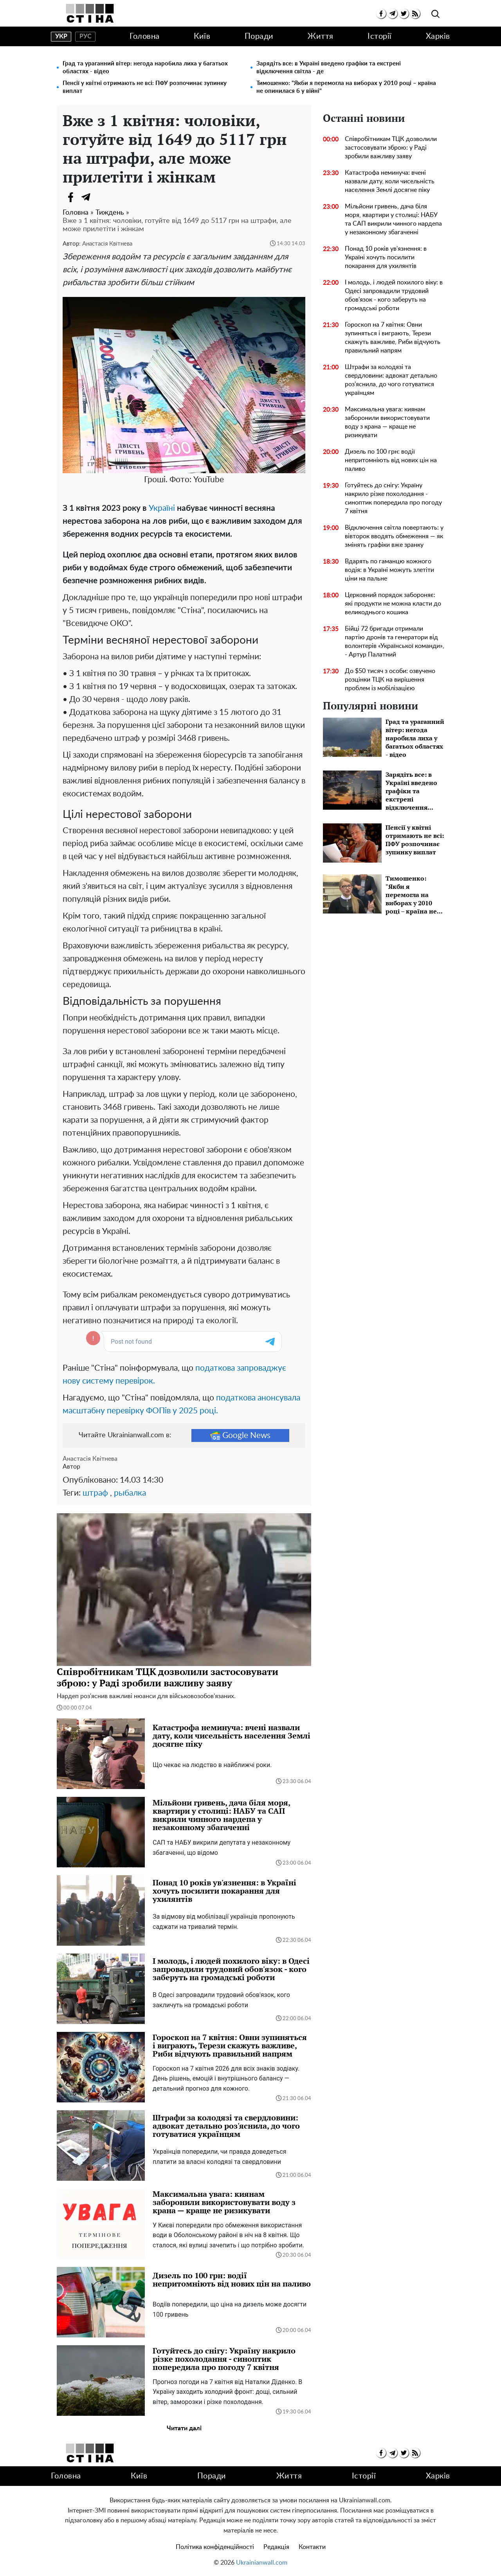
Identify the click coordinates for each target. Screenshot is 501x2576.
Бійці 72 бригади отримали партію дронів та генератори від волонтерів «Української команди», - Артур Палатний (394, 642)
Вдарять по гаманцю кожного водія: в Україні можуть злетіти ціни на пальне (389, 570)
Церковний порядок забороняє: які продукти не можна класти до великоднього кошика (393, 603)
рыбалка (130, 1493)
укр (61, 36)
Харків (438, 36)
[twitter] (404, 13)
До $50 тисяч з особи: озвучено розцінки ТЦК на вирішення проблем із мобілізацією (390, 679)
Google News (240, 1435)
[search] (435, 14)
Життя (320, 36)
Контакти (312, 2547)
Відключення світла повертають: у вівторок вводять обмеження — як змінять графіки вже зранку (394, 536)
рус (85, 36)
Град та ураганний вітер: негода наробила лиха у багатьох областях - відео (145, 67)
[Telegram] (86, 197)
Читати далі (184, 2428)
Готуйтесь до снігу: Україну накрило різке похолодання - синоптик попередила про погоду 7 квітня (393, 498)
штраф (95, 1493)
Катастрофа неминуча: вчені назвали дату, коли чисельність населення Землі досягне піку (389, 181)
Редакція (276, 2547)
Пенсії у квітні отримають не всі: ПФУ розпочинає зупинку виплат (145, 87)
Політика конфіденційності (215, 2547)
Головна (145, 36)
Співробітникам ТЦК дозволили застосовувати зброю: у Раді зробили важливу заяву (391, 147)
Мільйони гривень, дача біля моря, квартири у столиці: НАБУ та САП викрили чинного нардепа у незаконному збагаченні (393, 219)
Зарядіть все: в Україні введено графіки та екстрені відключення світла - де (328, 67)
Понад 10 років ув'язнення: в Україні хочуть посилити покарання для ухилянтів (386, 257)
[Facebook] (70, 197)
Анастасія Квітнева (107, 244)
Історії (380, 36)
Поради (259, 36)
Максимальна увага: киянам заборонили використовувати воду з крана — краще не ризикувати (387, 422)
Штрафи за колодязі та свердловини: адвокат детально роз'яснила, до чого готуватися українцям (391, 380)
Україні (162, 508)
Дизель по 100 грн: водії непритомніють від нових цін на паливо (391, 460)
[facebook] (381, 13)
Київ (202, 36)
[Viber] (102, 197)
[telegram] (392, 13)
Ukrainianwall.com (261, 2563)
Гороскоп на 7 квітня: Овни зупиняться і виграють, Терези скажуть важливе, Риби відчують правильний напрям (392, 338)
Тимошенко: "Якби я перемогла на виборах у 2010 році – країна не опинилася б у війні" (346, 87)
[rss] (415, 13)
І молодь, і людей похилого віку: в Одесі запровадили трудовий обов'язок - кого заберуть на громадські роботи (394, 295)
